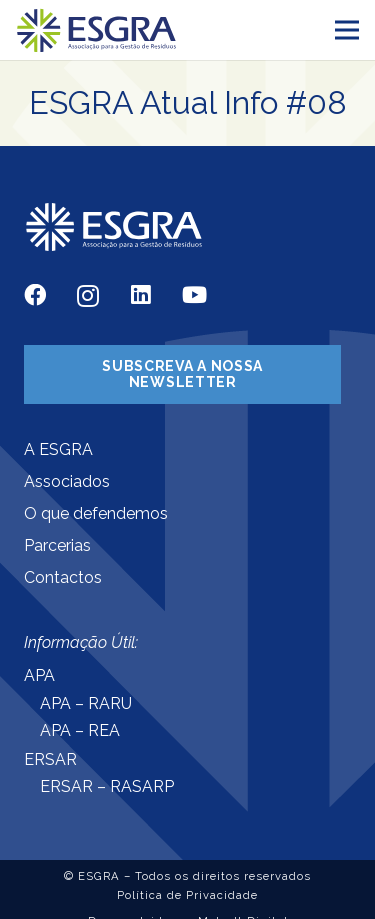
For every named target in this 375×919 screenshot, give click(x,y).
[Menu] (347, 30)
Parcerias (57, 545)
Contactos (63, 577)
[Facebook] (35, 295)
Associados (67, 481)
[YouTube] (194, 295)
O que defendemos (96, 513)
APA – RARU (86, 703)
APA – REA (80, 730)
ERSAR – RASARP (107, 786)
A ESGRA (58, 449)
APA (39, 675)
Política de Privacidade (187, 895)
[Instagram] (88, 296)
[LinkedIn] (141, 295)
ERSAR (50, 759)
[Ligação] (97, 30)
